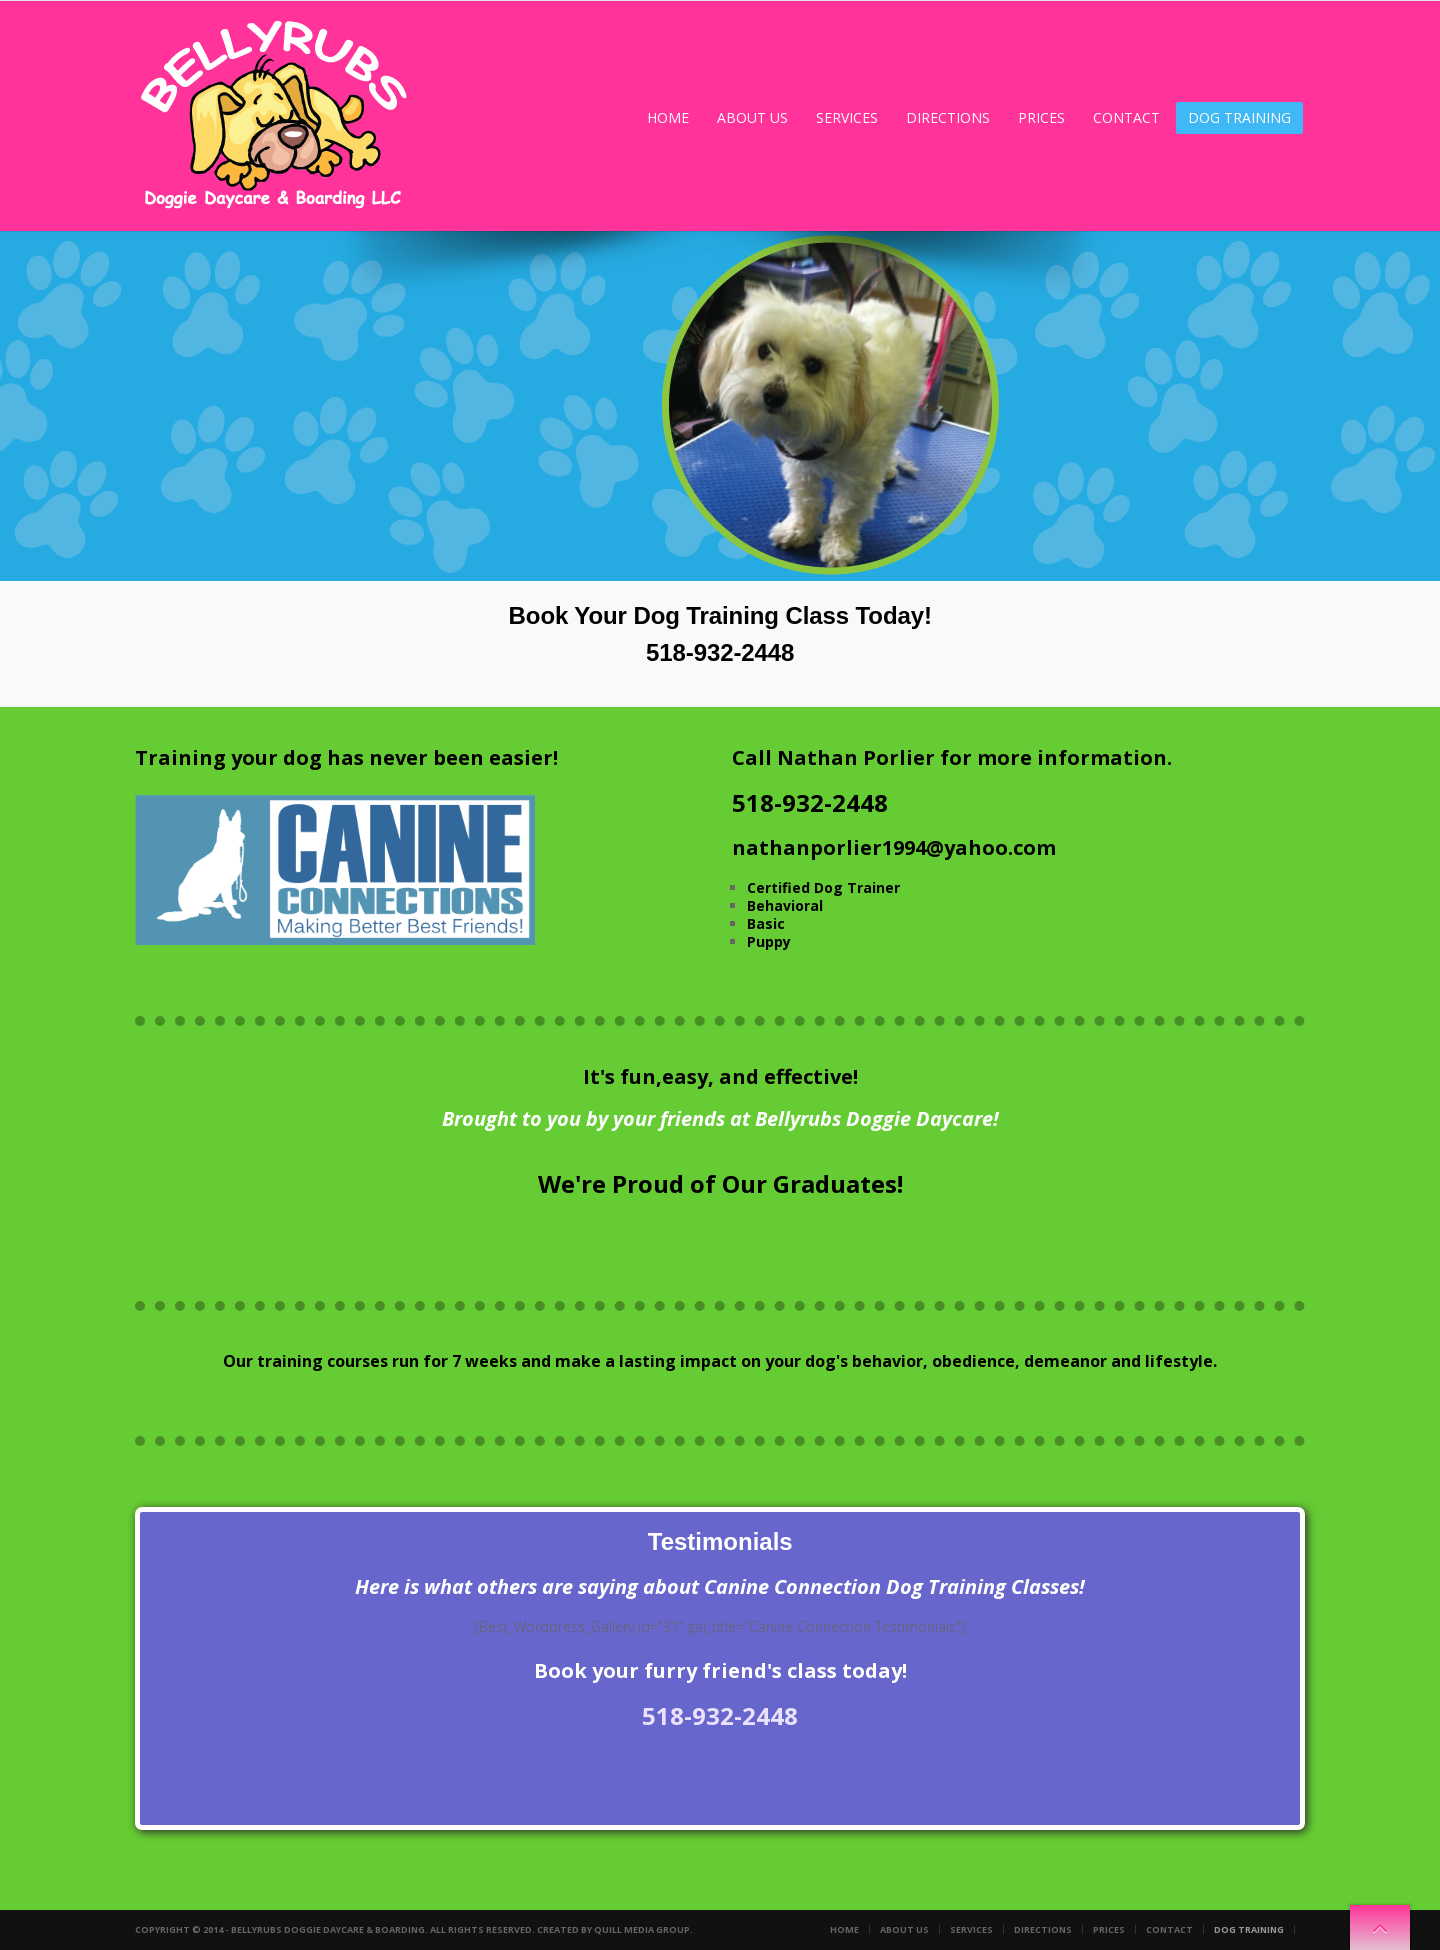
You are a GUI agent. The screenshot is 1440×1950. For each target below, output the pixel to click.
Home (668, 117)
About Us (752, 117)
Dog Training (1239, 117)
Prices (1041, 117)
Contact (1126, 117)
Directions (948, 117)
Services (847, 117)
